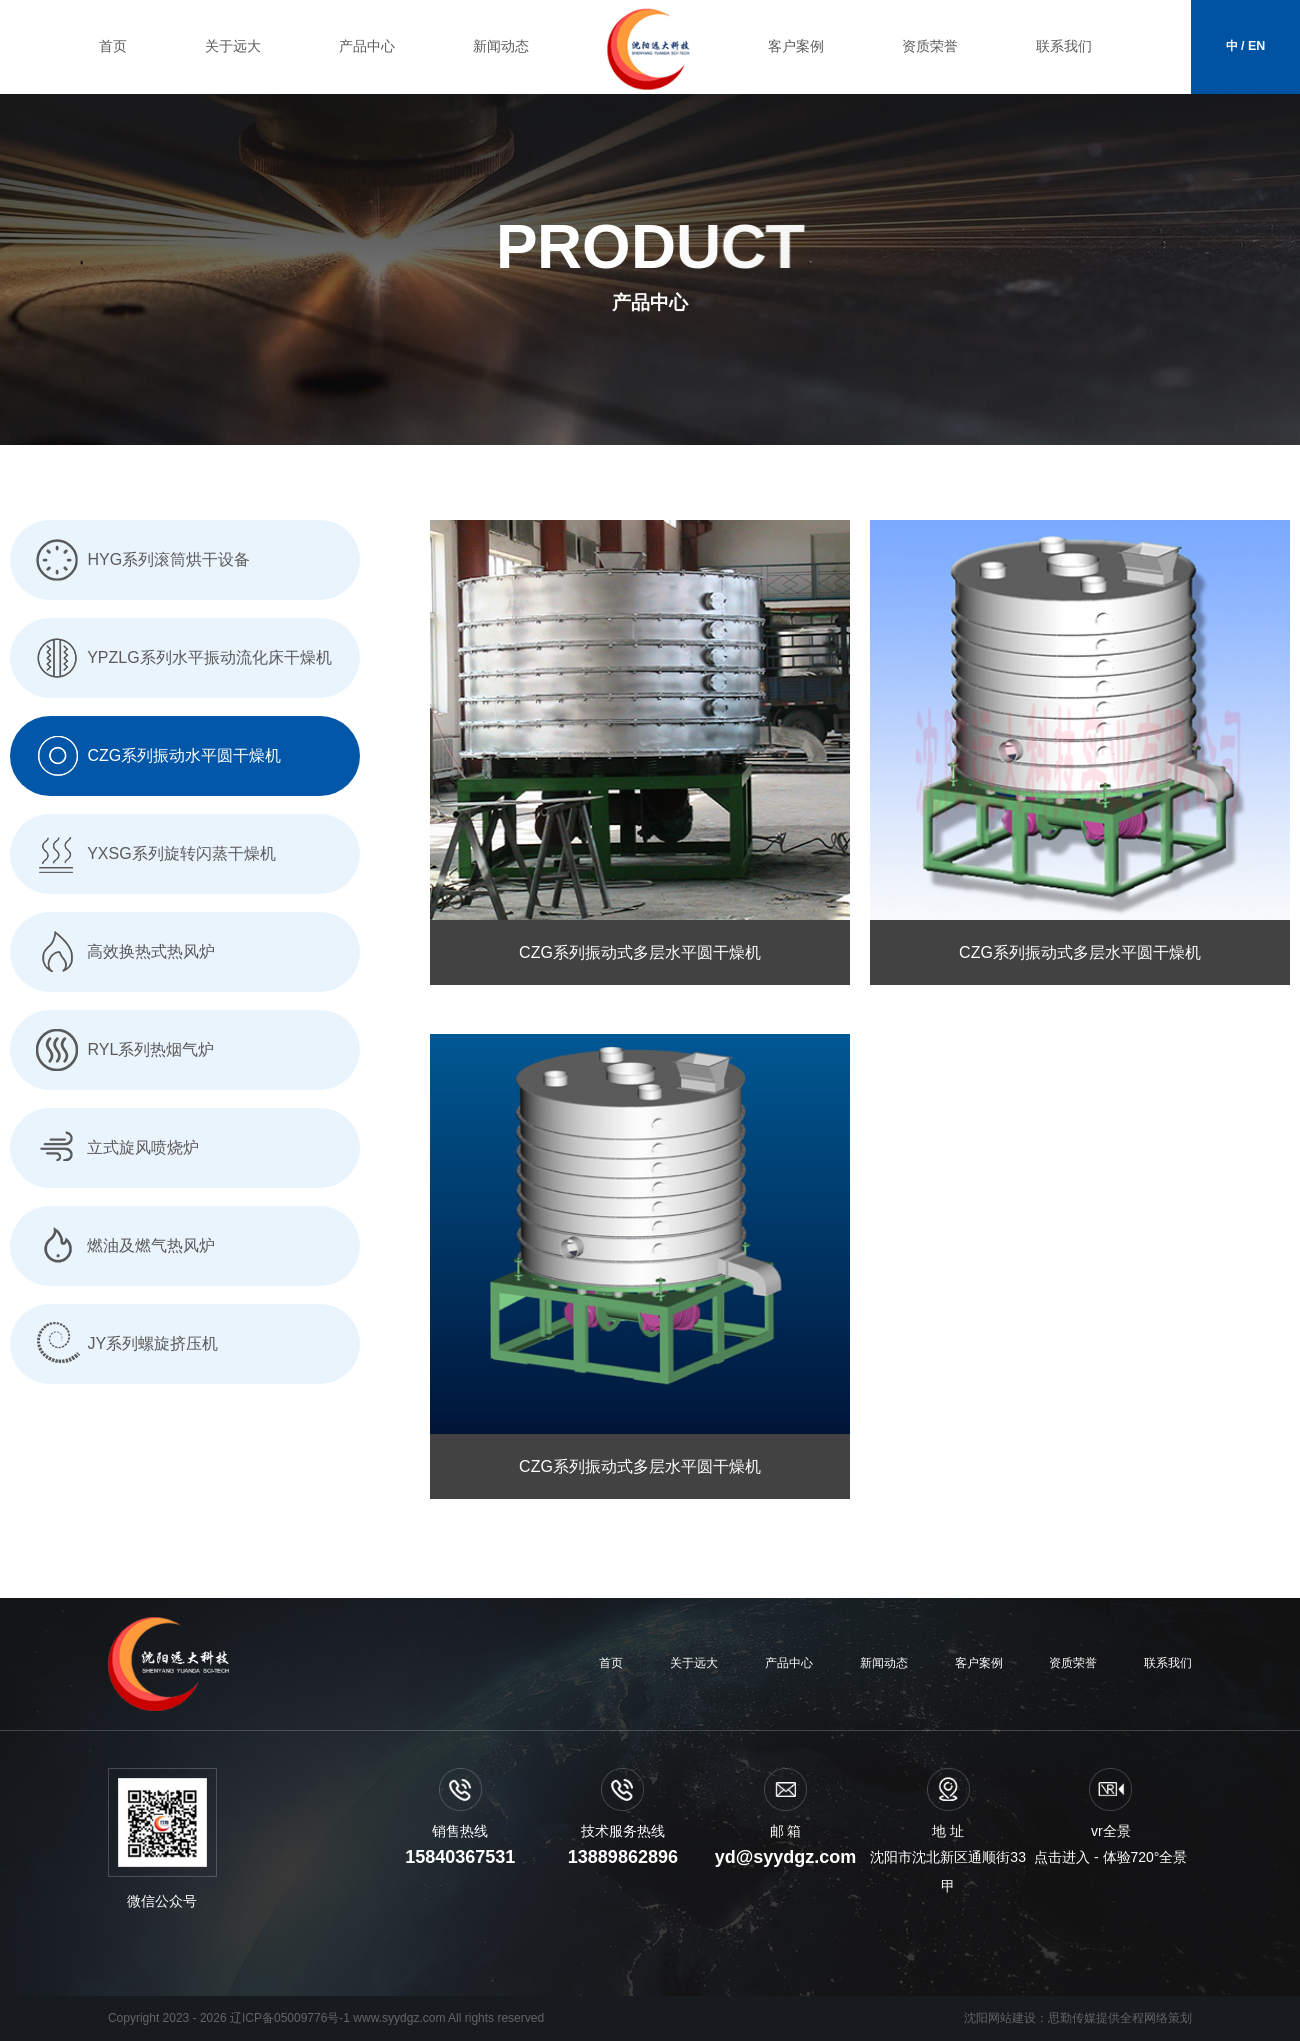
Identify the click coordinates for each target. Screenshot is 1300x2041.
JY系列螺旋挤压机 (124, 1343)
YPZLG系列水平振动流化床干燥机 (181, 657)
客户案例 (796, 46)
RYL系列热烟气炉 (122, 1049)
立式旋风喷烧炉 (114, 1147)
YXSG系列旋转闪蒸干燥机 (153, 853)
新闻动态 (501, 46)
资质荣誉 (930, 46)
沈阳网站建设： (1006, 2018)
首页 (113, 46)
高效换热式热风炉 (122, 951)
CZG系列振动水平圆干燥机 (155, 755)
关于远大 (233, 46)
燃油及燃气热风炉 (122, 1245)
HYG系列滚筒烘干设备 (140, 559)
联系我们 (1064, 46)
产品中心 (367, 46)
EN (1256, 46)
